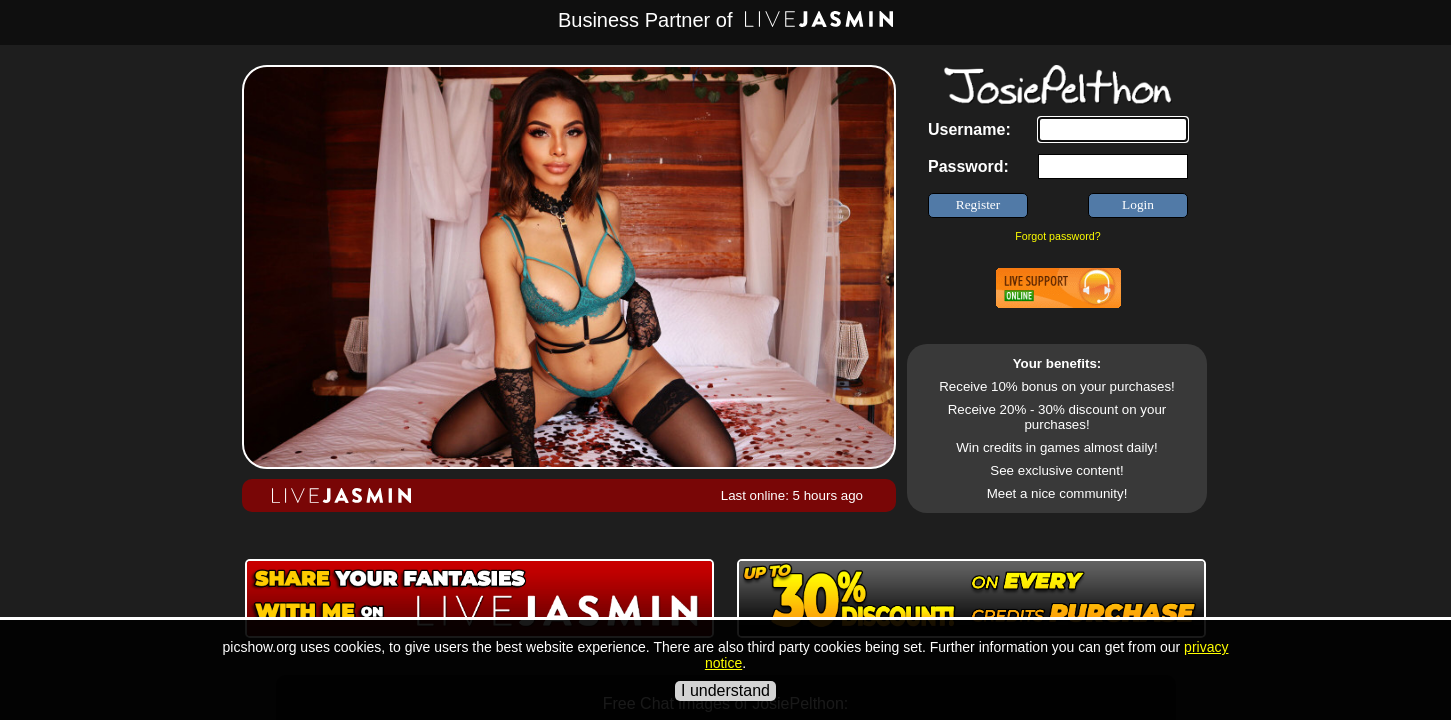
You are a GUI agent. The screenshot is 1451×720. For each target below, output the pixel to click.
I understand (725, 690)
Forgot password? (1057, 236)
